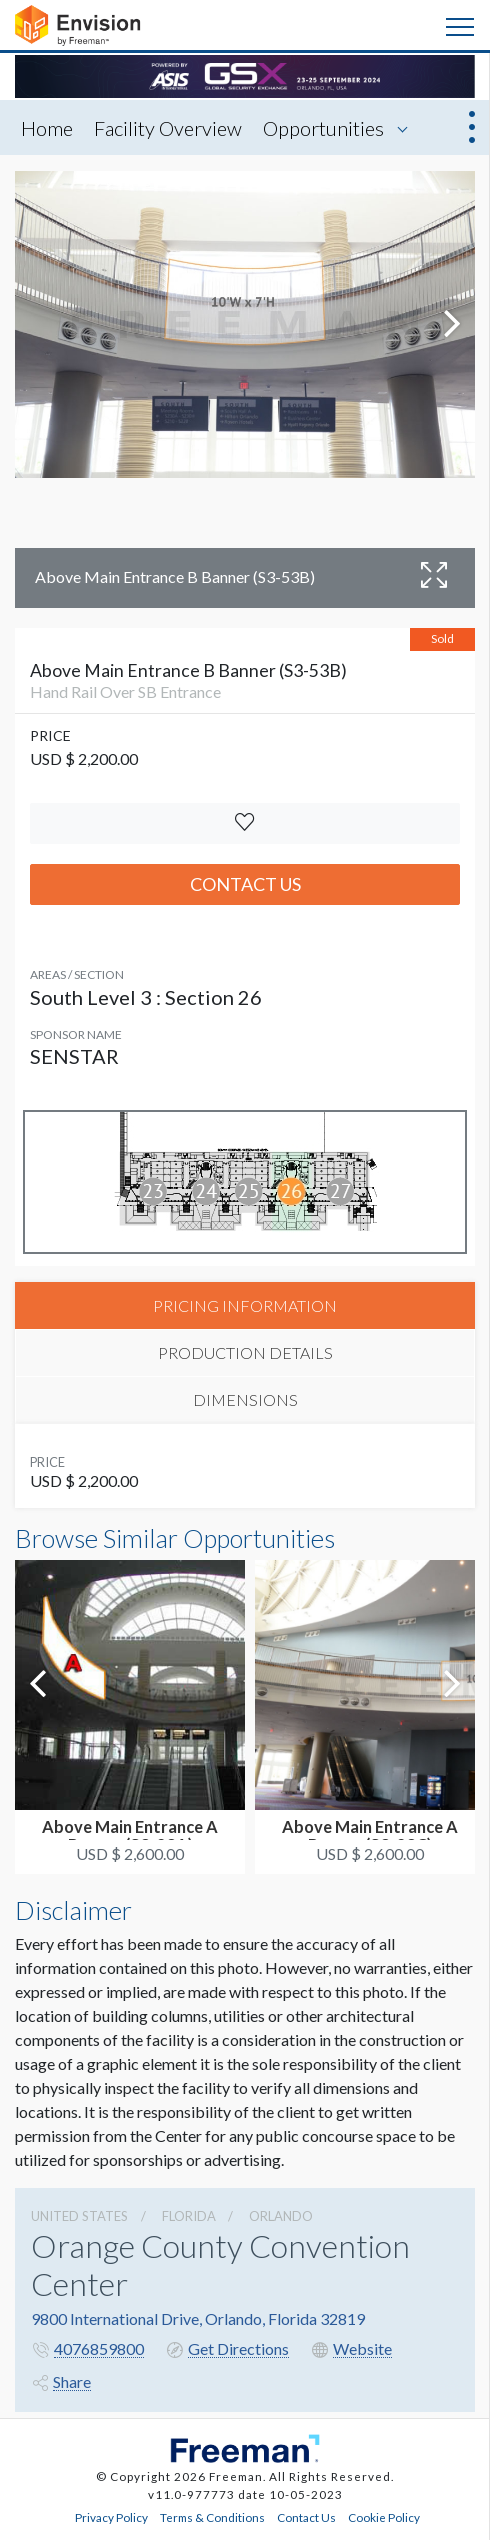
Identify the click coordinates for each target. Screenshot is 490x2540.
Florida (189, 2216)
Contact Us (245, 884)
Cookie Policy (384, 2517)
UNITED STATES (79, 2216)
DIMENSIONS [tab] (245, 1399)
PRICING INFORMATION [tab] (245, 1305)
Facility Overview (168, 128)
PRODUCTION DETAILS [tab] (245, 1352)
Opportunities (323, 128)
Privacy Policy (111, 2517)
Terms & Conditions (212, 2517)
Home (47, 128)
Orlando (281, 2216)
